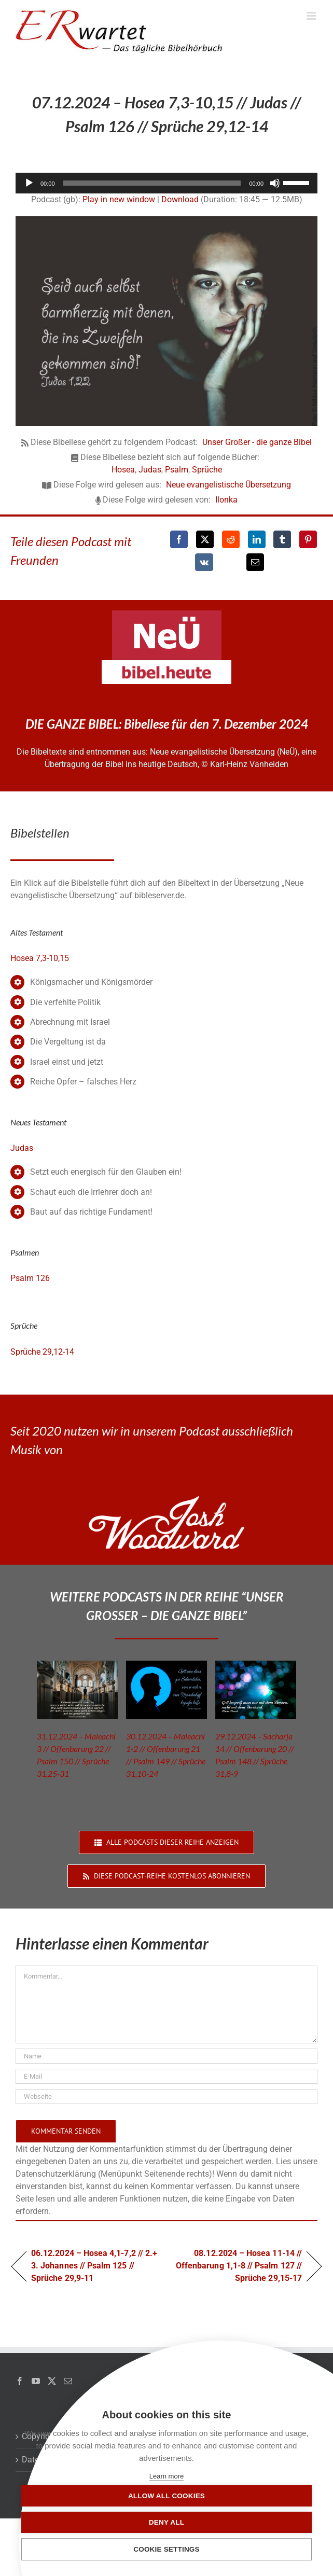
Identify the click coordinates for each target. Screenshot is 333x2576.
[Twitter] (52, 2381)
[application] (166, 183)
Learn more (166, 2476)
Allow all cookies (166, 2496)
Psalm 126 (30, 1278)
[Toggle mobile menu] (312, 15)
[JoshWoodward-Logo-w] (166, 1500)
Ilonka (226, 500)
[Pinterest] (308, 539)
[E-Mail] (255, 562)
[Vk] (204, 562)
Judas (149, 470)
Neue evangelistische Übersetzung (228, 485)
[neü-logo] (166, 614)
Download (180, 199)
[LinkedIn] (256, 539)
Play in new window (118, 199)
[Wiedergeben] (29, 183)
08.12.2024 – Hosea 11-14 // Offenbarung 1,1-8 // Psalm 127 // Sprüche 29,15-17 (238, 2265)
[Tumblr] (282, 539)
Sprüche (207, 470)
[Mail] (68, 2381)
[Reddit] (230, 539)
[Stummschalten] (275, 183)
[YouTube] (36, 2381)
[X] (204, 539)
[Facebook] (179, 539)
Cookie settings (166, 2549)
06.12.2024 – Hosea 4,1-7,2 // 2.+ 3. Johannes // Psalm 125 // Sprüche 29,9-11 (94, 2265)
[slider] (152, 183)
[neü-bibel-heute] (166, 664)
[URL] (166, 2096)
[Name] (166, 2056)
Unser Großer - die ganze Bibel (257, 442)
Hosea (123, 470)
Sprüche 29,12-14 (42, 1352)
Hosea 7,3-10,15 (39, 958)
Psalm (176, 470)
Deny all (166, 2522)
